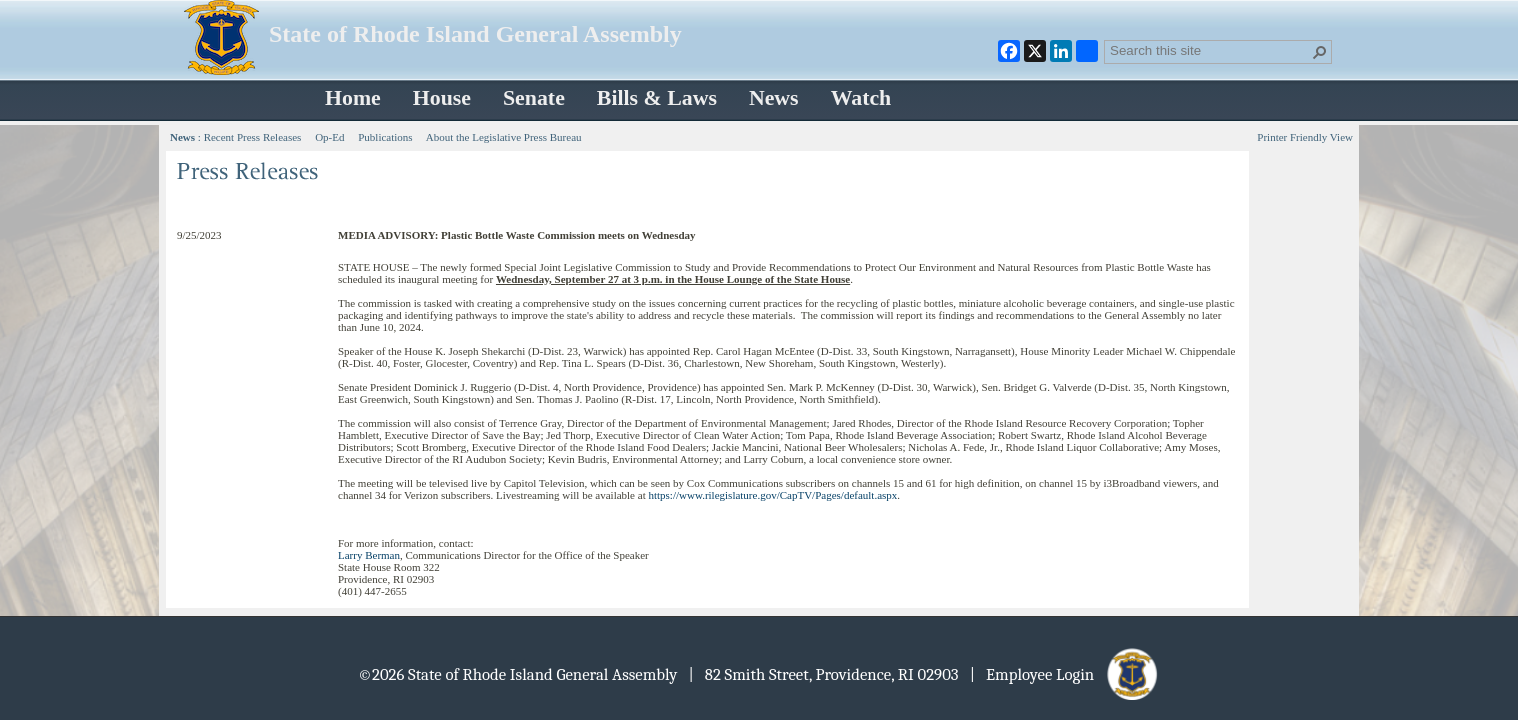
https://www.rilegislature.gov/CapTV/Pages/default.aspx (772, 495)
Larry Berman (369, 555)
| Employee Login (1065, 674)
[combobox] (1210, 50)
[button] (1320, 52)
